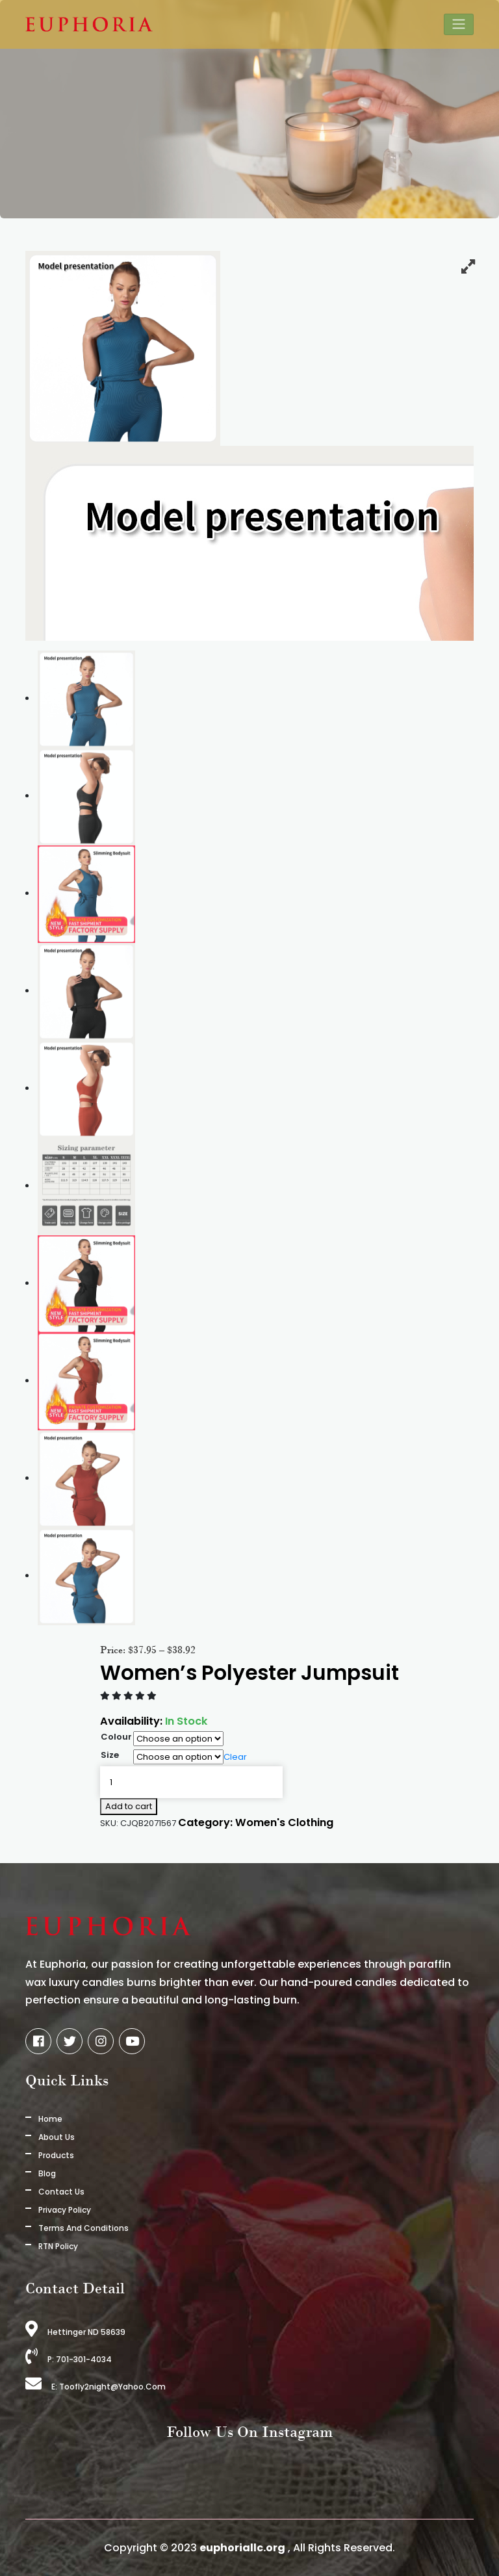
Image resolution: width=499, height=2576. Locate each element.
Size (110, 1755)
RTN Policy (58, 2246)
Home (50, 2118)
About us (56, 2137)
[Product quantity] (191, 1782)
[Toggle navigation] (459, 24)
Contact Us (61, 2191)
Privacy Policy (64, 2209)
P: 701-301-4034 (68, 2359)
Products (56, 2155)
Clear (235, 1757)
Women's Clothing (284, 1822)
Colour (116, 1737)
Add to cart (128, 1806)
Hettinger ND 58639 (75, 2332)
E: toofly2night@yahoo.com (95, 2386)
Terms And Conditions (83, 2228)
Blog (47, 2173)
